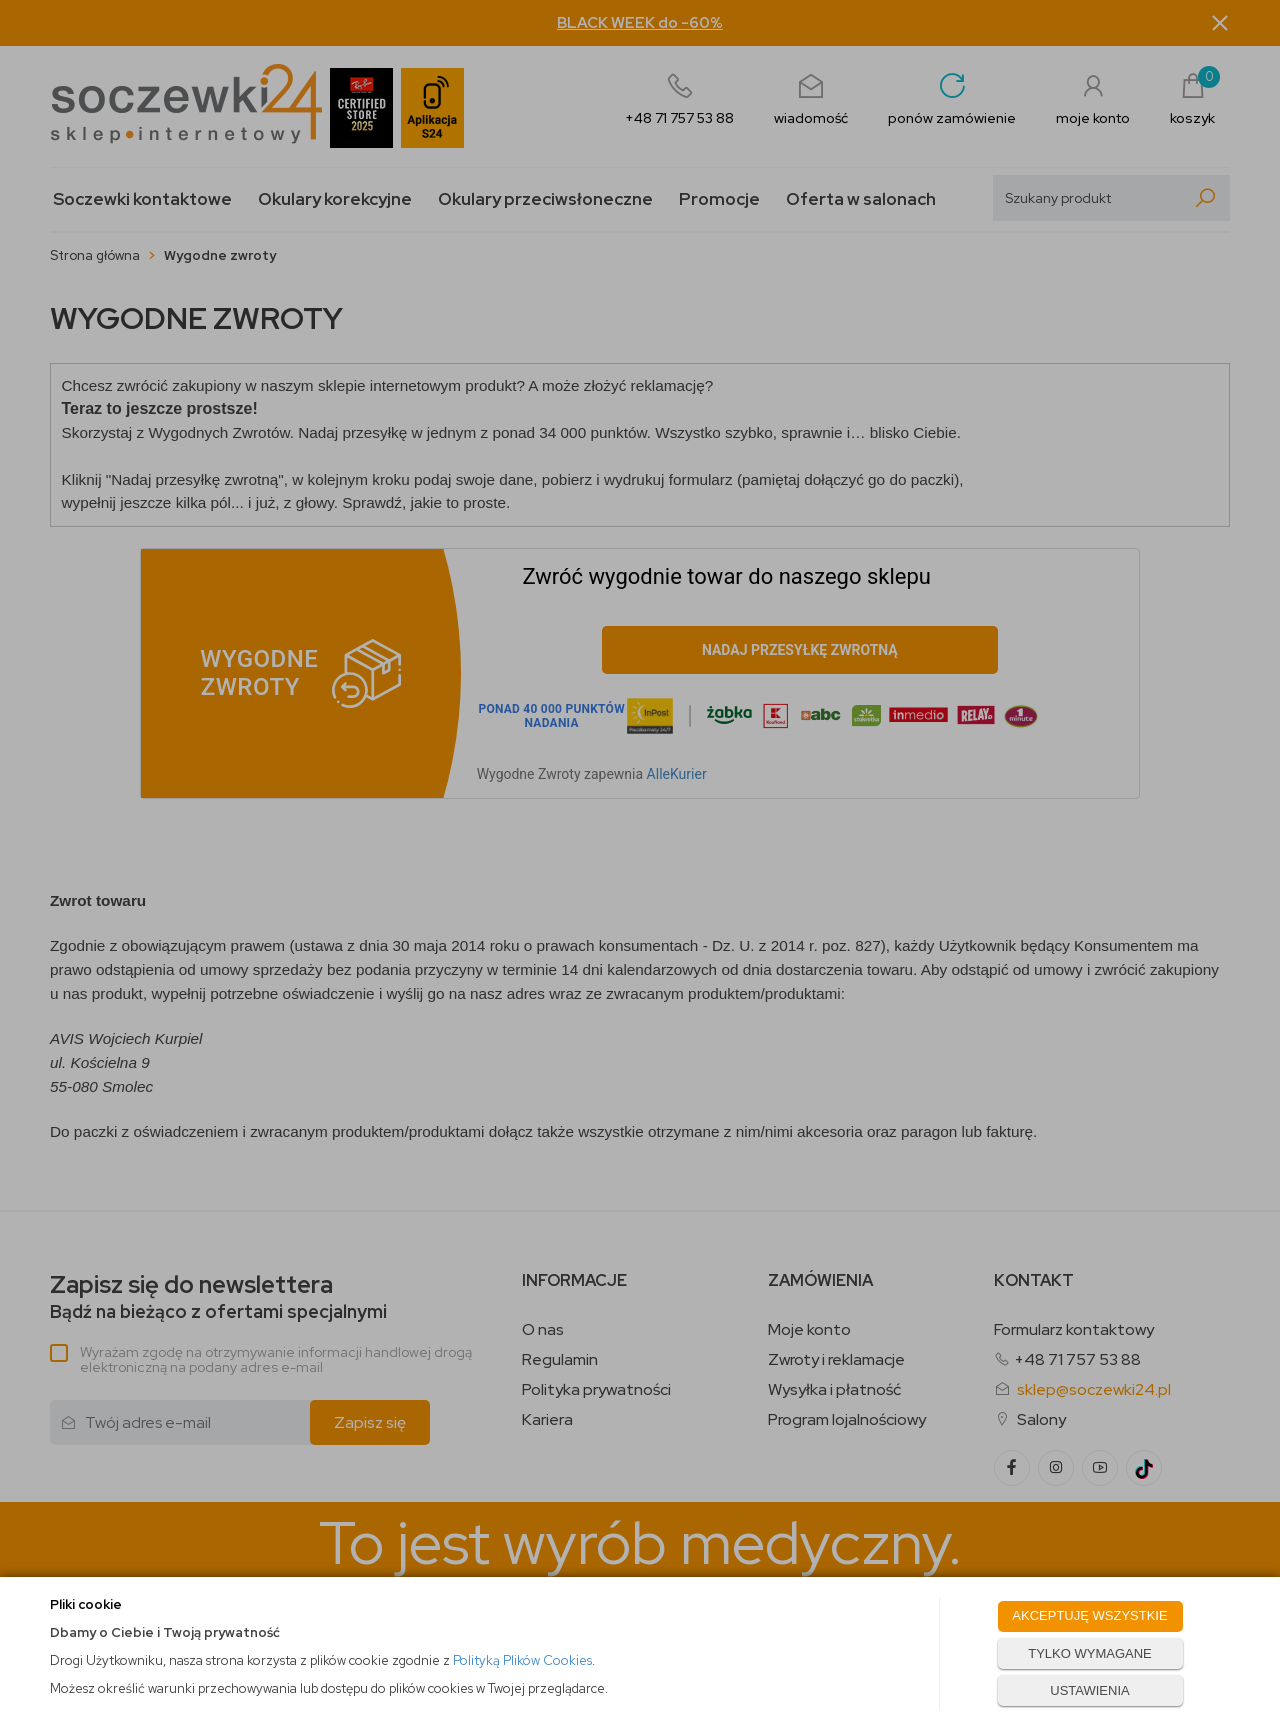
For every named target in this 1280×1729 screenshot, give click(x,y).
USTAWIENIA (1089, 1690)
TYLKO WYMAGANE (1090, 1653)
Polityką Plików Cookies (522, 1660)
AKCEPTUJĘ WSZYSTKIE (1089, 1615)
